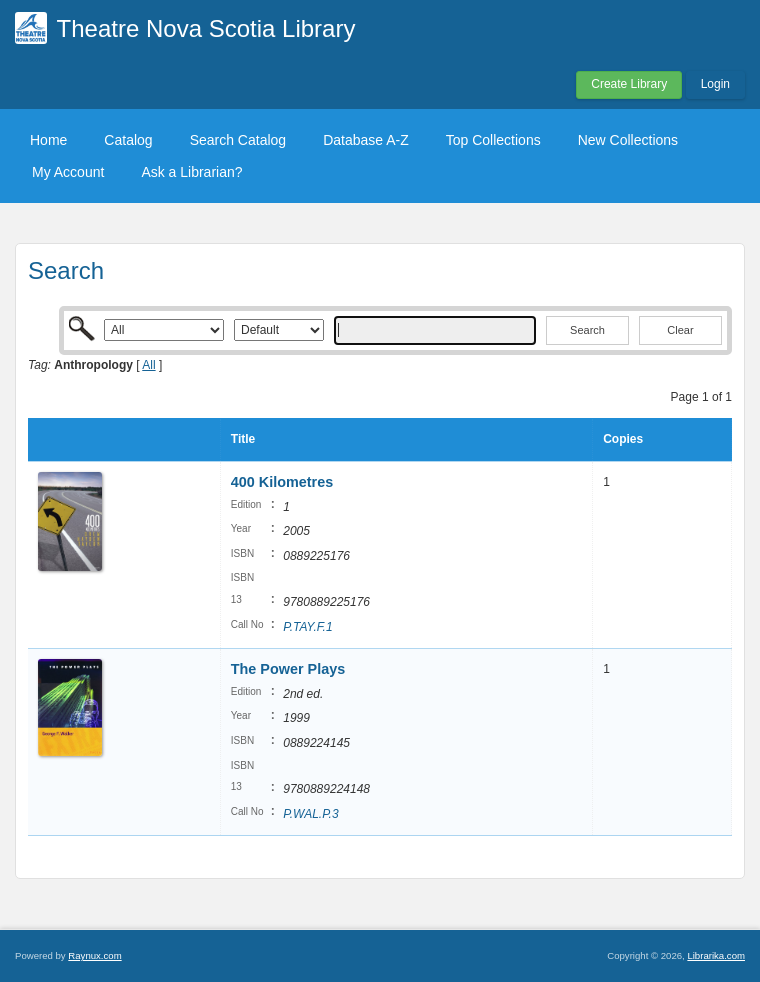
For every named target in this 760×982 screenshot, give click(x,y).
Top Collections (493, 140)
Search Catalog (238, 140)
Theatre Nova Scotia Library (206, 28)
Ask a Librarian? (191, 172)
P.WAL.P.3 (310, 814)
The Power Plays (288, 669)
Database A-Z (366, 140)
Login (715, 84)
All (148, 365)
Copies (623, 439)
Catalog (128, 140)
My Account (68, 172)
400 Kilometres (282, 482)
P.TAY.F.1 (307, 627)
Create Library (629, 84)
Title (243, 439)
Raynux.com (94, 955)
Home (48, 140)
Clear (680, 330)
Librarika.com (716, 955)
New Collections (628, 140)
